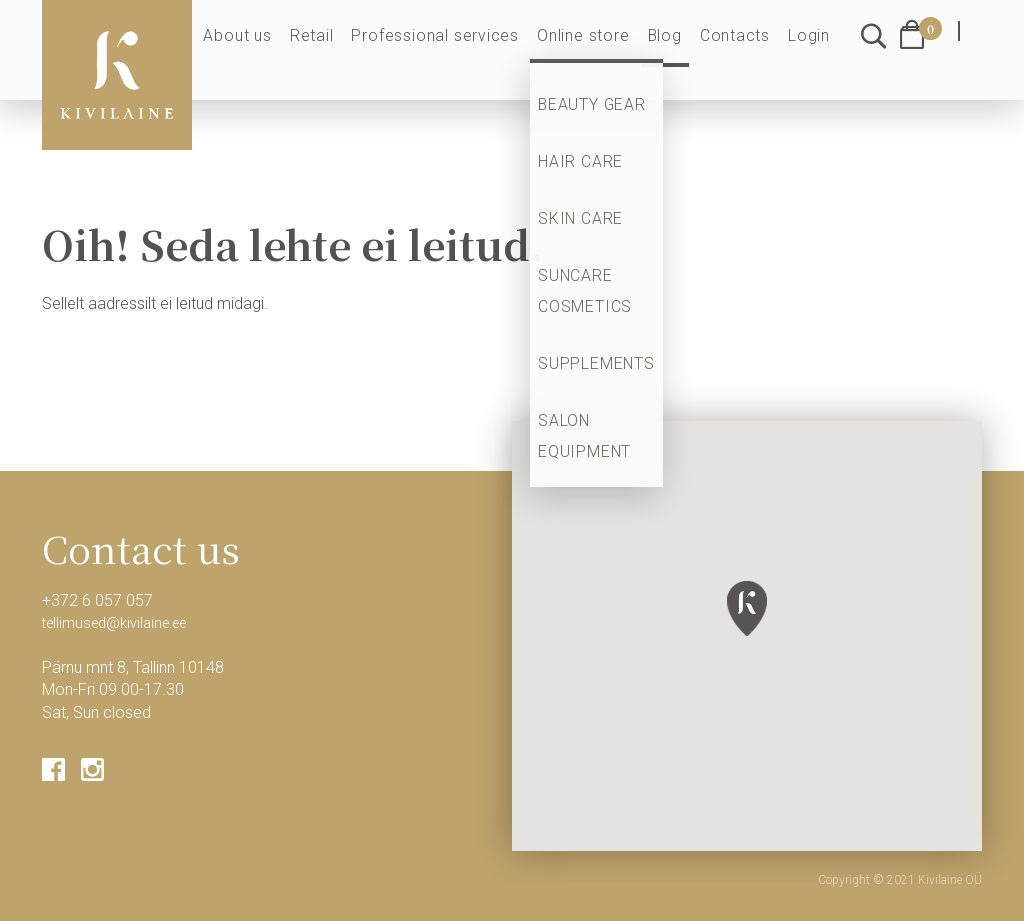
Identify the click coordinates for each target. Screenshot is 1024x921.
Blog (676, 52)
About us (282, 52)
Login (811, 52)
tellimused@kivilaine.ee (123, 622)
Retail (351, 52)
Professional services (464, 52)
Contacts (742, 52)
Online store (600, 52)
